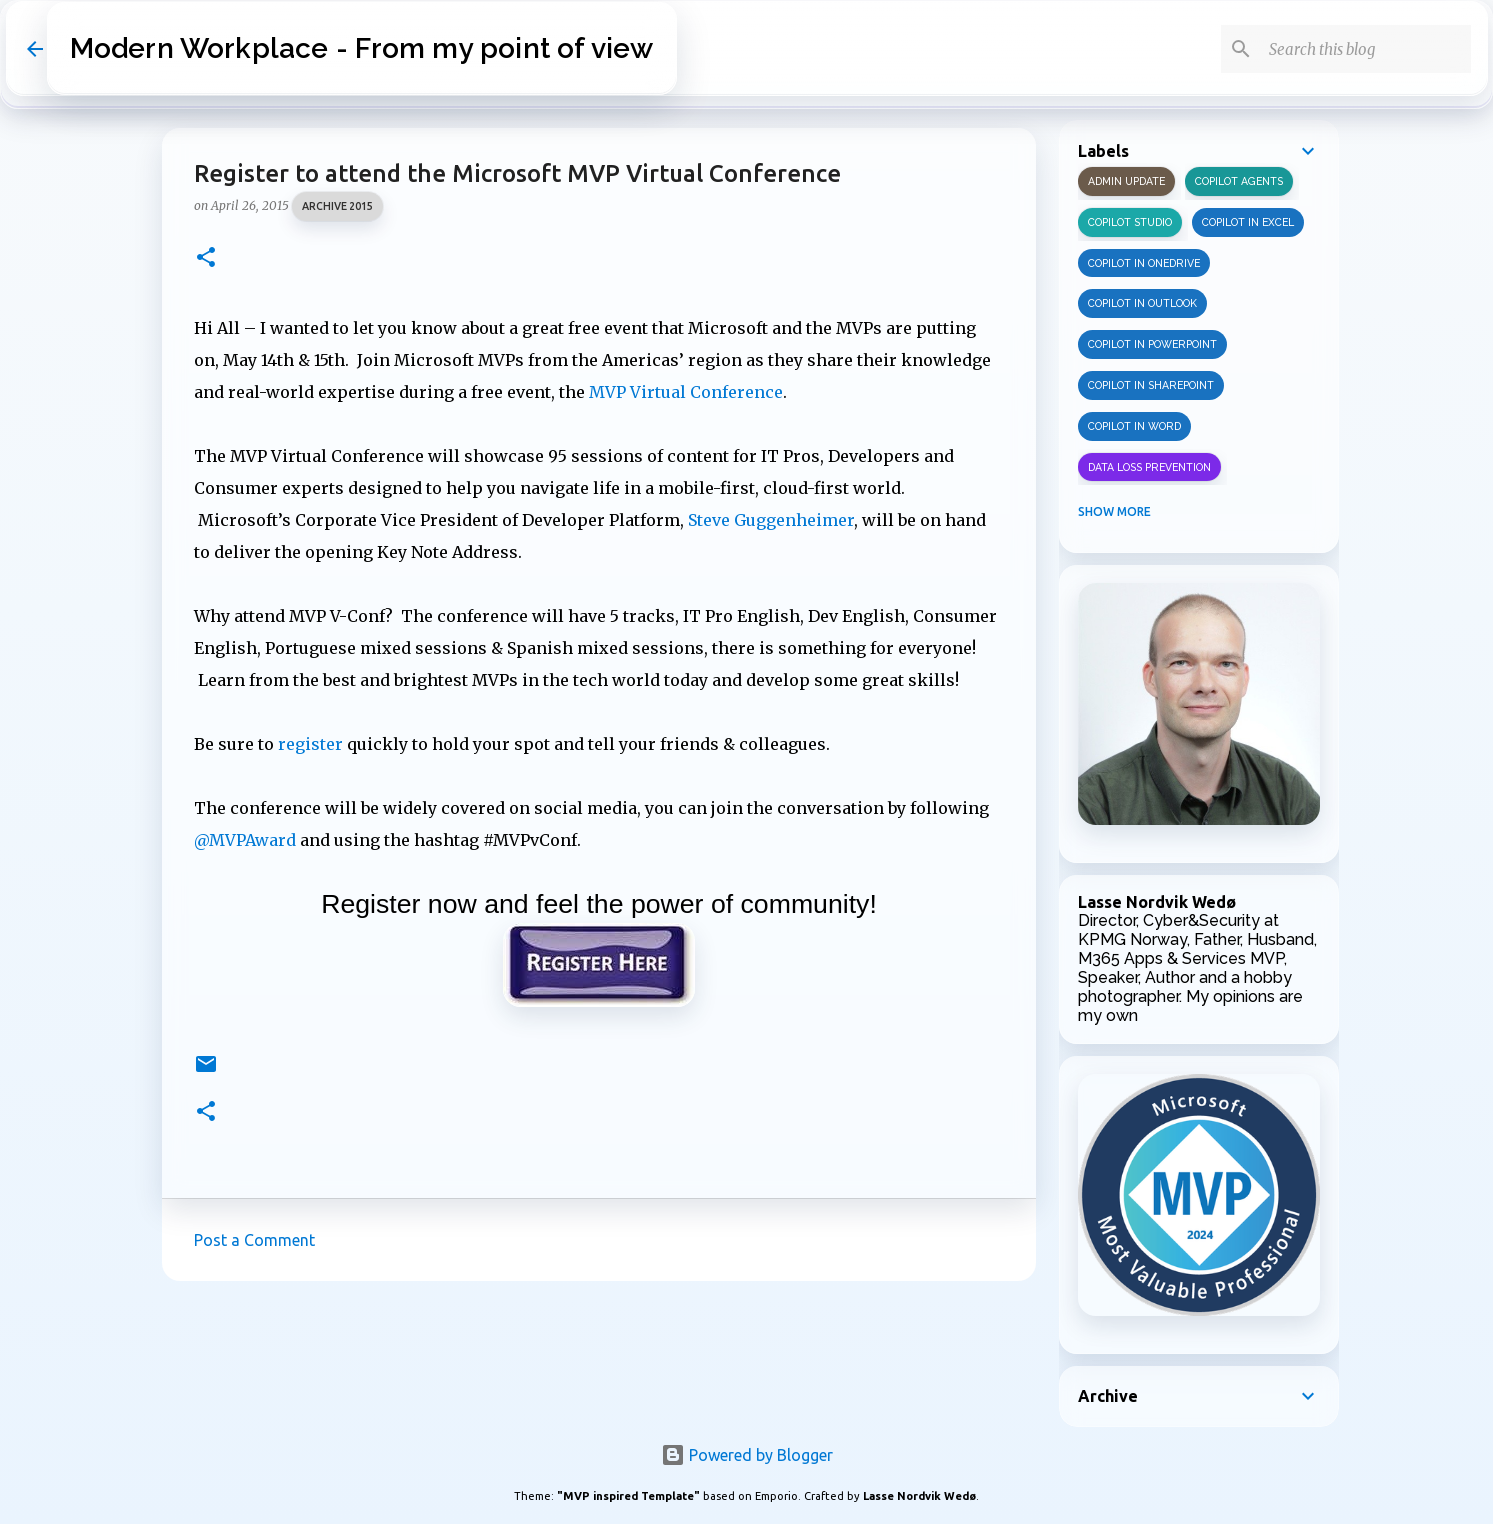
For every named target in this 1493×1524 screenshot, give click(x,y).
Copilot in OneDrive (1144, 263)
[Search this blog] (1366, 49)
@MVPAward (245, 840)
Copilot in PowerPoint (1152, 344)
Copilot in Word (1134, 426)
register (310, 744)
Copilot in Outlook (1142, 303)
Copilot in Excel (1248, 222)
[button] (206, 258)
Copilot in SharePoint (1151, 385)
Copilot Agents (1239, 181)
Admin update (1126, 181)
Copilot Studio (1130, 222)
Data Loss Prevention (1149, 467)
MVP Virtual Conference (686, 392)
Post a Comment (254, 1240)
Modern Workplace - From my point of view (362, 48)
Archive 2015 (337, 206)
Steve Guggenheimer (771, 520)
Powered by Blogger (747, 1455)
